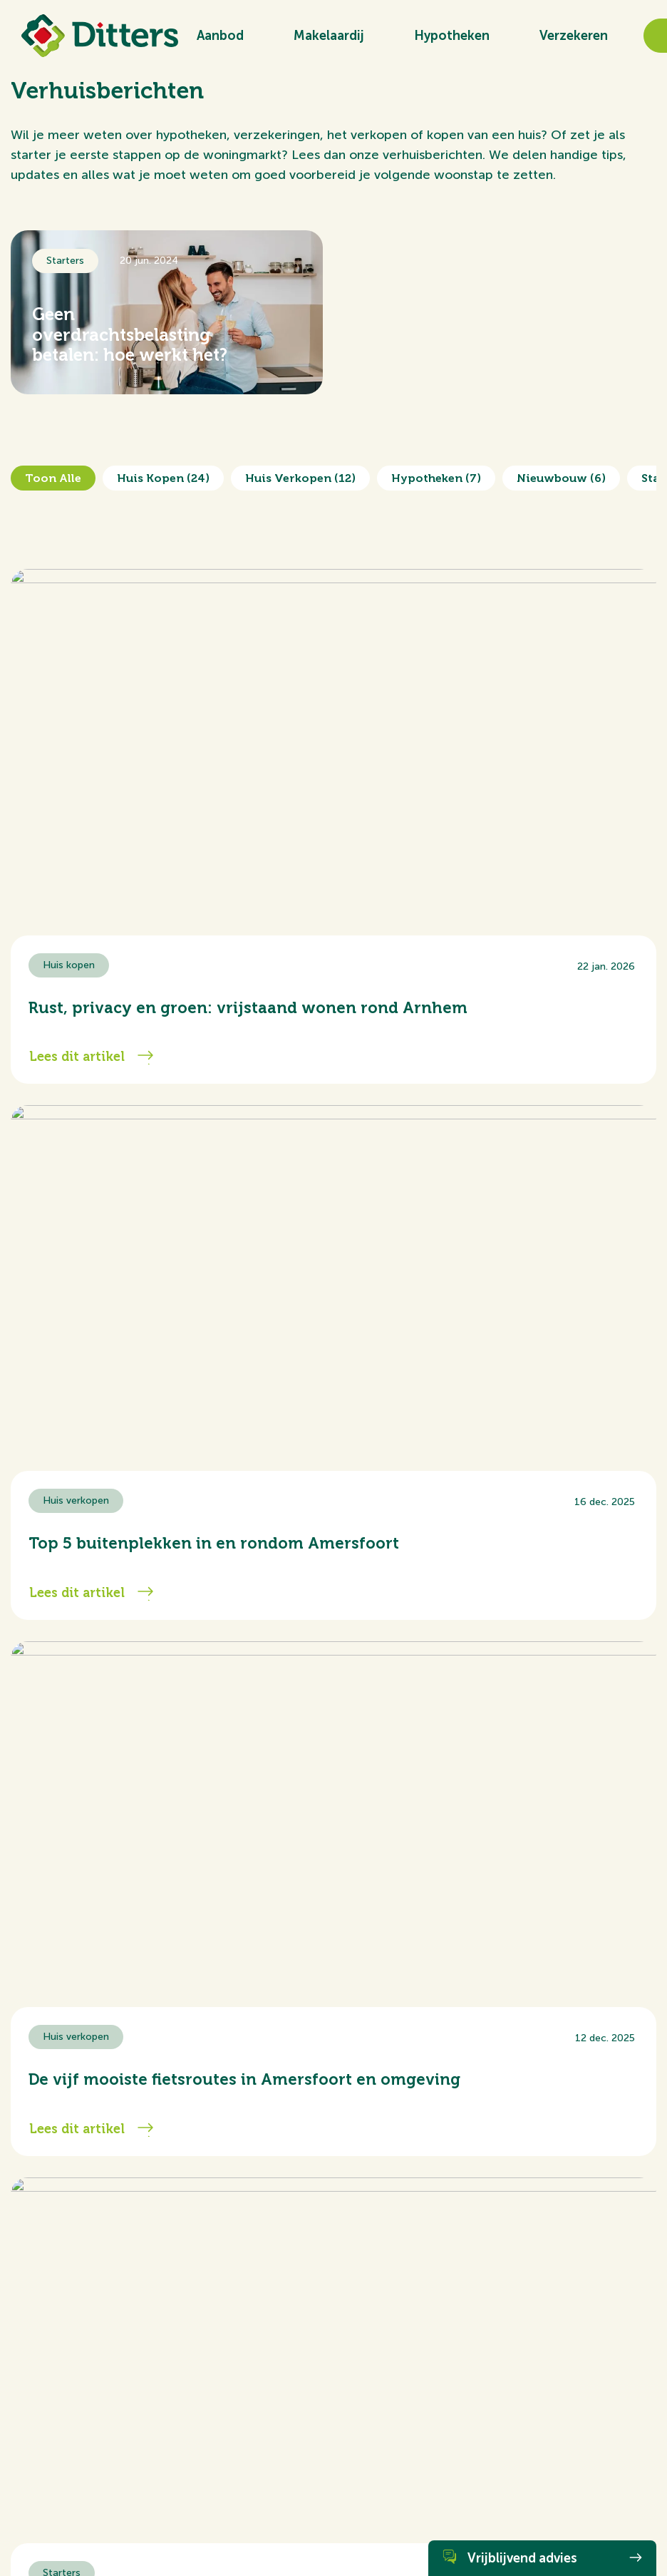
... (358, 1707)
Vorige (49, 1707)
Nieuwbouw (561, 478)
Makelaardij (329, 35)
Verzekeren (573, 35)
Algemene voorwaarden (59, 2523)
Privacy (242, 2523)
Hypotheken (452, 35)
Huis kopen (163, 478)
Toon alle (53, 478)
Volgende (609, 1707)
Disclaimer (198, 2523)
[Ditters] (99, 36)
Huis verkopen (300, 478)
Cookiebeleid (142, 2523)
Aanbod (220, 35)
